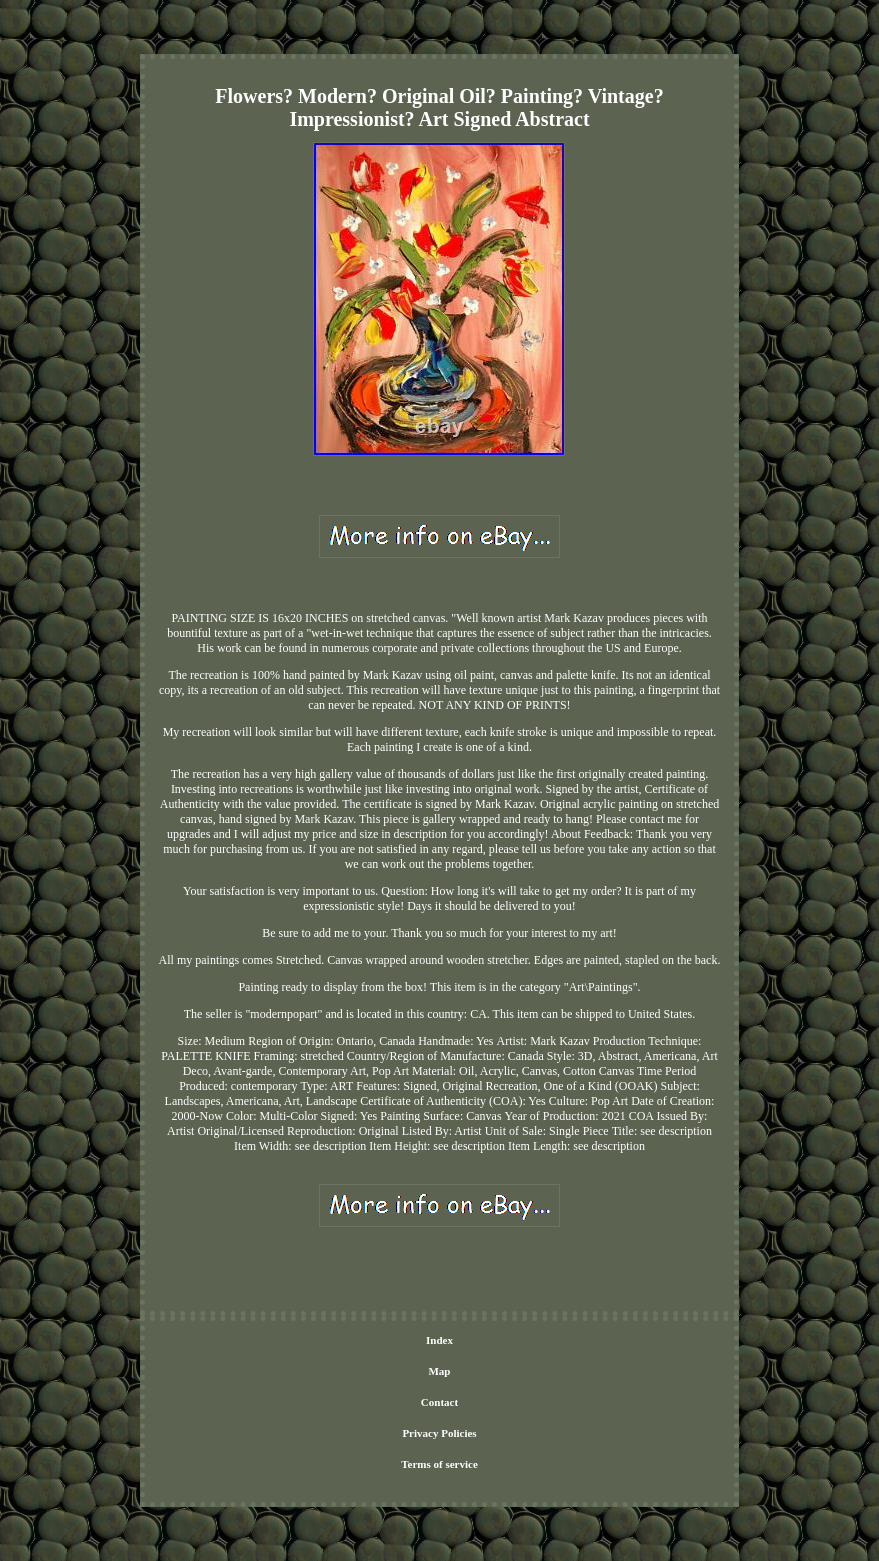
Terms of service (439, 1464)
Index (439, 1340)
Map (439, 1371)
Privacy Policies (439, 1433)
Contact (439, 1402)
